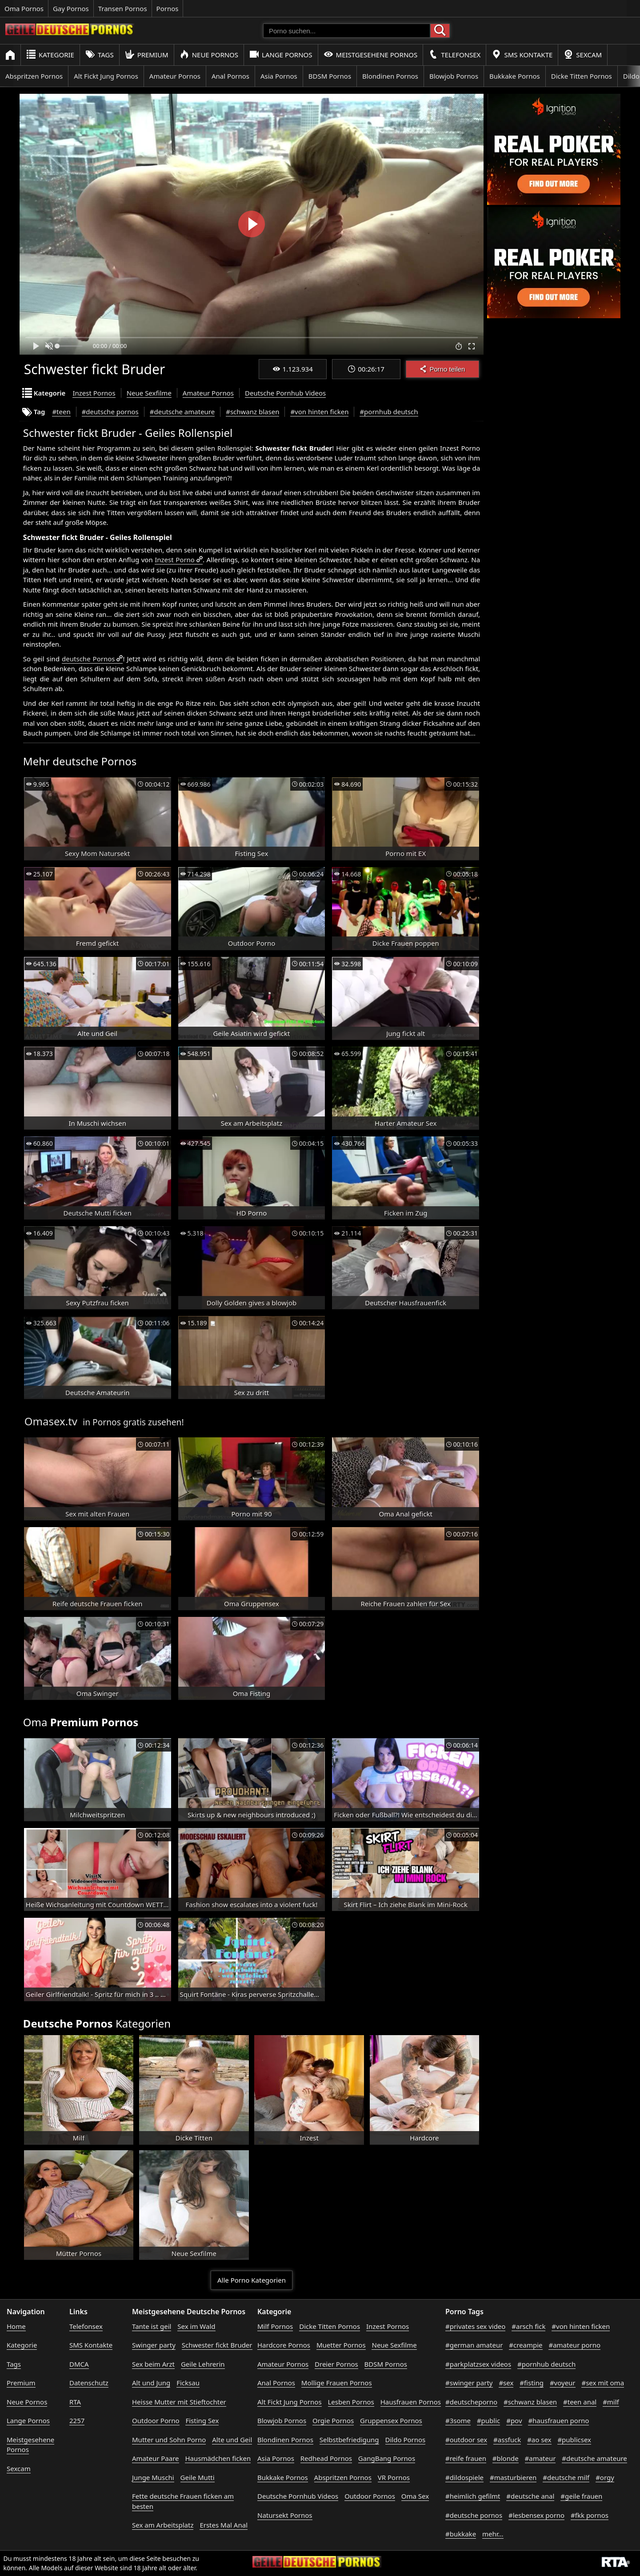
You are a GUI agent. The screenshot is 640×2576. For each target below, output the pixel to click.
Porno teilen (442, 369)
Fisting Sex (202, 2420)
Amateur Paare (155, 2458)
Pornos (167, 8)
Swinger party (154, 2344)
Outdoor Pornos (369, 2496)
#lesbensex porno (536, 2515)
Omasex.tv (50, 1421)
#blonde (505, 2458)
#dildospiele (464, 2477)
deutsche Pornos (88, 658)
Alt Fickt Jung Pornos (106, 76)
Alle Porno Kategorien (251, 2280)
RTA (75, 2401)
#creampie (525, 2344)
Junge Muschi (153, 2477)
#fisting (532, 2382)
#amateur (540, 2458)
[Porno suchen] (346, 31)
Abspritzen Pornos (34, 76)
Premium (146, 54)
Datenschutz (88, 2382)
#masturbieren (513, 2477)
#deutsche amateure (182, 411)
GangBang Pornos (386, 2458)
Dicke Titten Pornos (581, 76)
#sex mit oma (602, 2382)
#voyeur (563, 2382)
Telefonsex (454, 54)
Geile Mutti (197, 2477)
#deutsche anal (530, 2496)
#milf (611, 2401)
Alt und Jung (151, 2382)
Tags (99, 54)
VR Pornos (394, 2477)
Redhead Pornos (326, 2458)
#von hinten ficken (319, 411)
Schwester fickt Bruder (217, 2344)
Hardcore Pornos (283, 2344)
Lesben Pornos (351, 2401)
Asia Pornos (278, 76)
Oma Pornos (24, 8)
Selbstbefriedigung (349, 2439)
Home (16, 2326)
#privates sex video (475, 2326)
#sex (506, 2382)
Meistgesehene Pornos (371, 54)
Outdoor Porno (156, 2420)
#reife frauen (465, 2458)
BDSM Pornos (329, 76)
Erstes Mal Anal (224, 2524)
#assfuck (507, 2439)
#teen (61, 411)
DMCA (79, 2364)
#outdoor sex (466, 2439)
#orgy (605, 2477)
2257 (76, 2420)
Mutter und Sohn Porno (169, 2439)
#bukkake (460, 2533)
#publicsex (574, 2439)
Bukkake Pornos (514, 76)
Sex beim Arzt (153, 2364)
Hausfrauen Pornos (410, 2401)
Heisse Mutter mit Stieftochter (179, 2401)
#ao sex (539, 2439)
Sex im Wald (196, 2326)
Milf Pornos (275, 2326)
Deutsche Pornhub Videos (285, 392)
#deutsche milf (566, 2477)
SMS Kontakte (522, 54)
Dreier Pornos (336, 2364)
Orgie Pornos (333, 2420)
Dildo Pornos (405, 2439)
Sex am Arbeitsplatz (162, 2524)
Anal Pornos (230, 76)
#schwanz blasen (252, 411)
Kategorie (50, 54)
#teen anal (579, 2401)
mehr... (493, 2533)
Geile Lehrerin (203, 2364)
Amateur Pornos (174, 76)
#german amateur (474, 2344)
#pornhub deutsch (389, 411)
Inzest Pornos (93, 392)
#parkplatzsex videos (478, 2364)
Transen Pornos (122, 8)
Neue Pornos (209, 54)
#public (488, 2420)
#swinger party (469, 2382)
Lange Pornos (280, 54)
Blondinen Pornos (390, 76)
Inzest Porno (175, 559)
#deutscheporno (471, 2401)
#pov (514, 2420)
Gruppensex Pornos (391, 2420)
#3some (458, 2420)
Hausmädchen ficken (218, 2458)
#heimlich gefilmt (472, 2496)
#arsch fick (528, 2326)
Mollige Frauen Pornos (336, 2382)
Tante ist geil (151, 2326)
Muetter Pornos (341, 2344)
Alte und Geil (232, 2439)
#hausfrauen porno (558, 2420)
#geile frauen (581, 2496)
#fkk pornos (589, 2515)
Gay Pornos (71, 8)
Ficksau (188, 2382)
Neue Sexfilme (149, 392)
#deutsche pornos (110, 411)
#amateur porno (574, 2344)
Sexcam (583, 54)
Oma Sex (415, 2496)
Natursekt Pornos (284, 2515)
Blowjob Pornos (453, 76)
